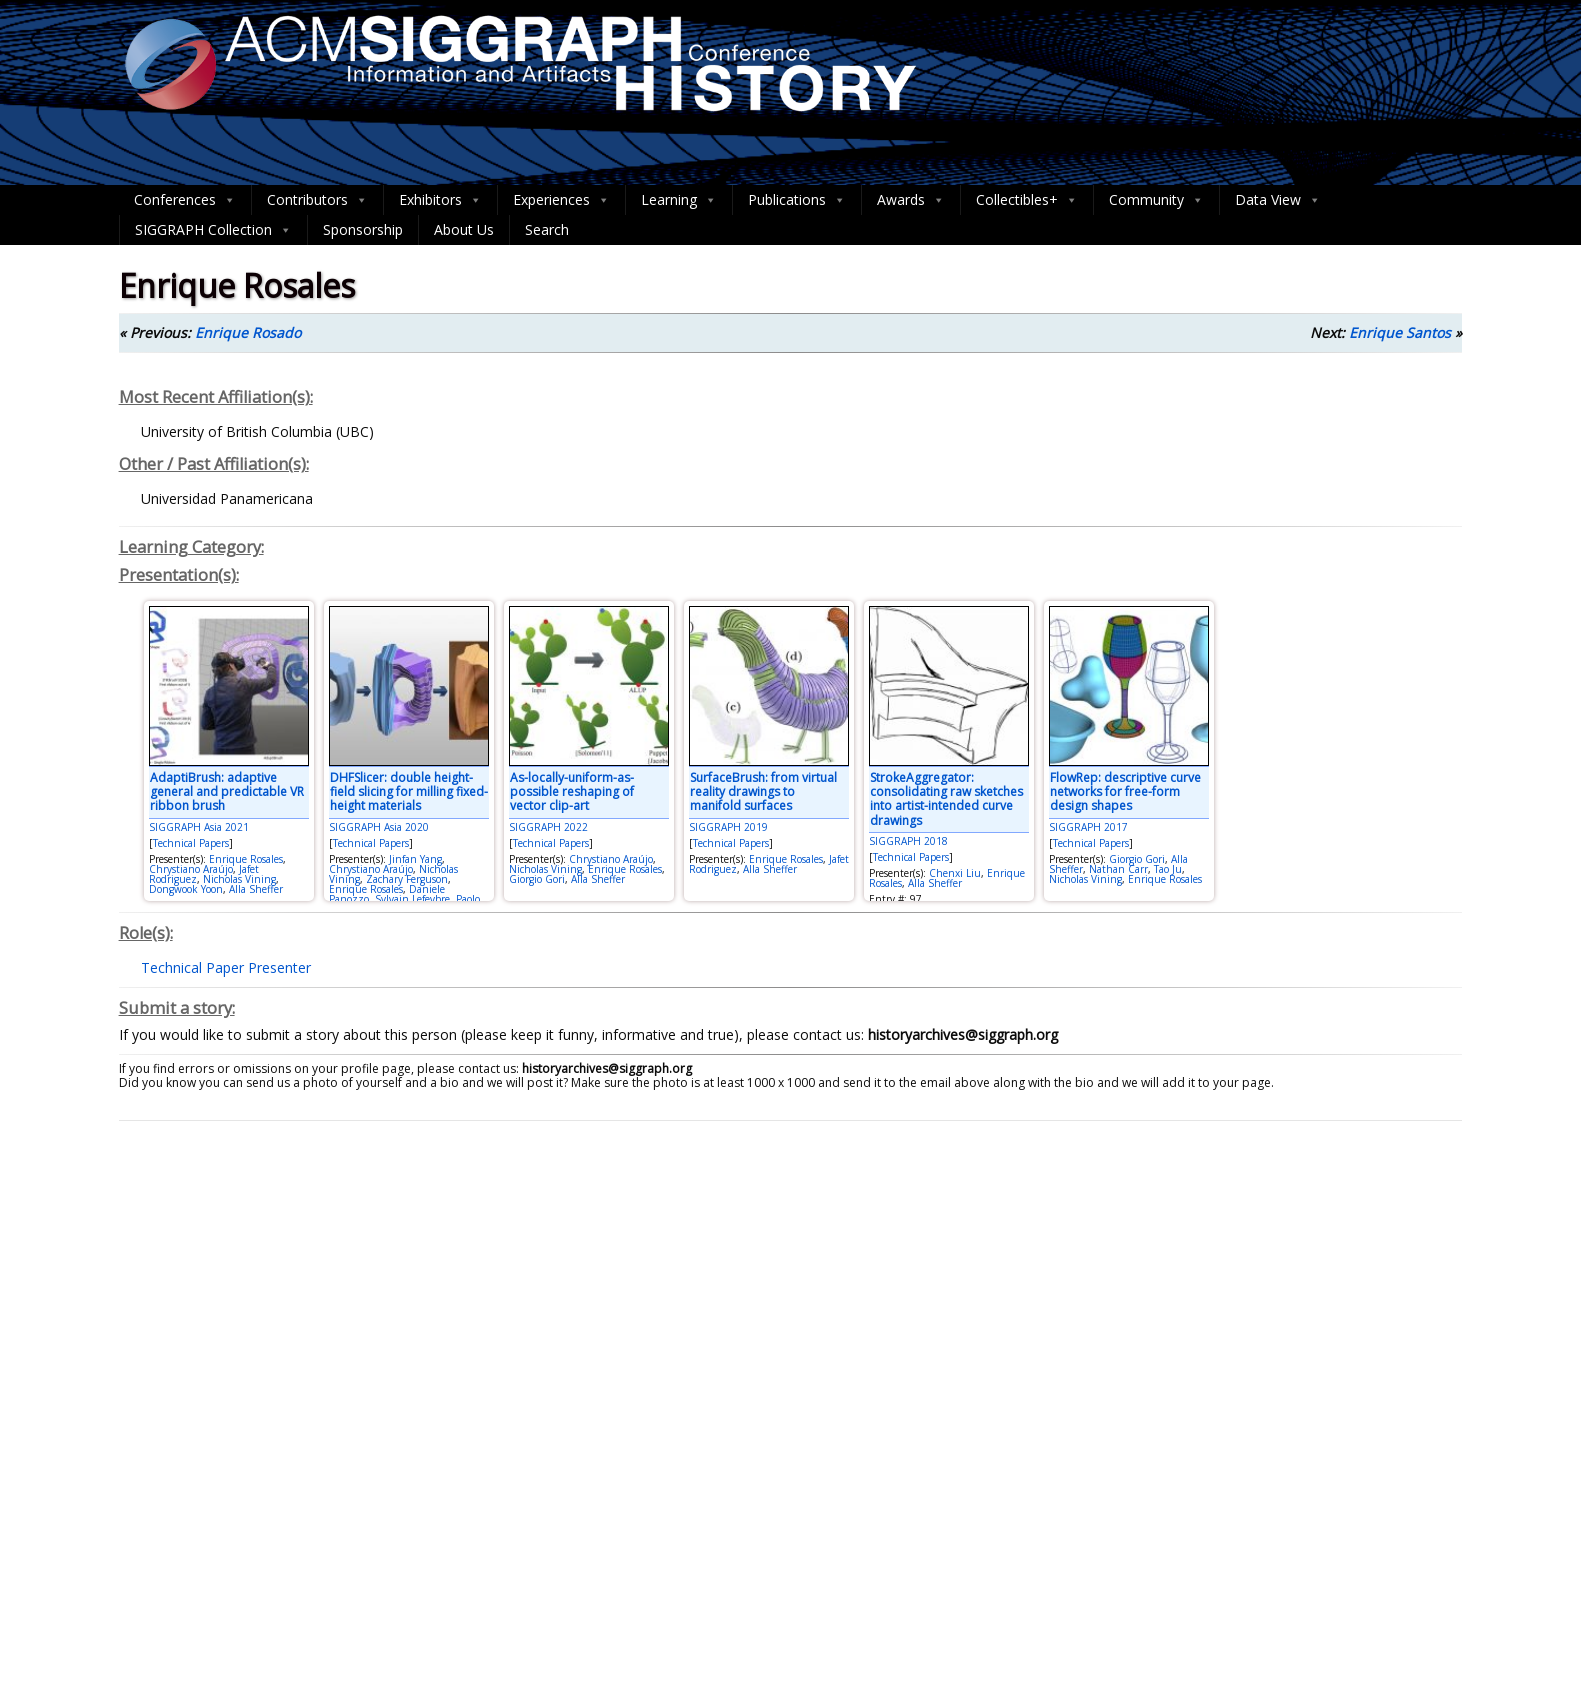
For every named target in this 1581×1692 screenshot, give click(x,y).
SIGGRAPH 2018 (908, 841)
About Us (464, 229)
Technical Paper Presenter (226, 967)
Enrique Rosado (248, 332)
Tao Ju (1168, 869)
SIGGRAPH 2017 (1088, 827)
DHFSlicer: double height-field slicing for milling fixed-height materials (409, 792)
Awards (911, 200)
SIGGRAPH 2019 (728, 827)
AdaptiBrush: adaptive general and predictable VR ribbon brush (227, 792)
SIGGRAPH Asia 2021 (199, 827)
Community (1156, 200)
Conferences (185, 200)
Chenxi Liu (955, 873)
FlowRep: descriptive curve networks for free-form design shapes (1125, 792)
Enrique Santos (1400, 332)
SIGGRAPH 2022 (548, 827)
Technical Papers (191, 843)
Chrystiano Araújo (191, 869)
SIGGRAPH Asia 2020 (379, 827)
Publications (797, 200)
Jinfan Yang (415, 859)
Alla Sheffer (256, 889)
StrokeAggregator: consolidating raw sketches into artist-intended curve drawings (946, 799)
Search (547, 229)
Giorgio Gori (537, 879)
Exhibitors (440, 200)
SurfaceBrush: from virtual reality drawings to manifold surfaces (763, 792)
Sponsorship (363, 229)
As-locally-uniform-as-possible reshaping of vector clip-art (572, 792)
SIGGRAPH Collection (213, 230)
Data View (1278, 200)
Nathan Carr (1118, 869)
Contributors (317, 200)
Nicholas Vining (239, 879)
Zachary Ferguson (407, 879)
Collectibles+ (1027, 200)
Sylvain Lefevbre (412, 899)
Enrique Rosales (246, 859)
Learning (679, 200)
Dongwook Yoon (186, 889)
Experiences (561, 200)
